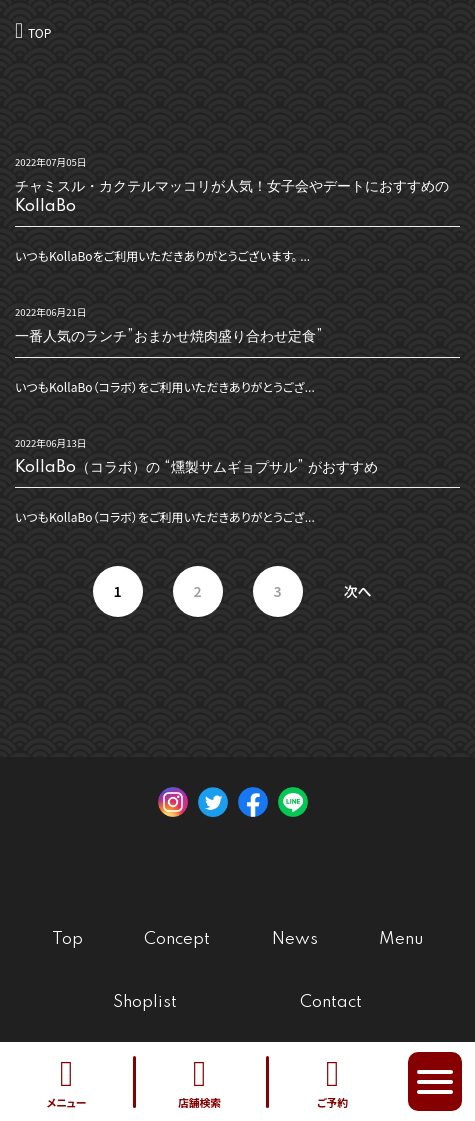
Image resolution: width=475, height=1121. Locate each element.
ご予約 (332, 1082)
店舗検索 (199, 1082)
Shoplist (145, 1002)
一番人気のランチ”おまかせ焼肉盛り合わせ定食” (169, 337)
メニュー (66, 1082)
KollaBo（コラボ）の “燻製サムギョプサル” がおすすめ (196, 468)
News (295, 939)
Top (67, 939)
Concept (177, 939)
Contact (331, 1002)
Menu (401, 939)
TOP (39, 32)
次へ (357, 591)
